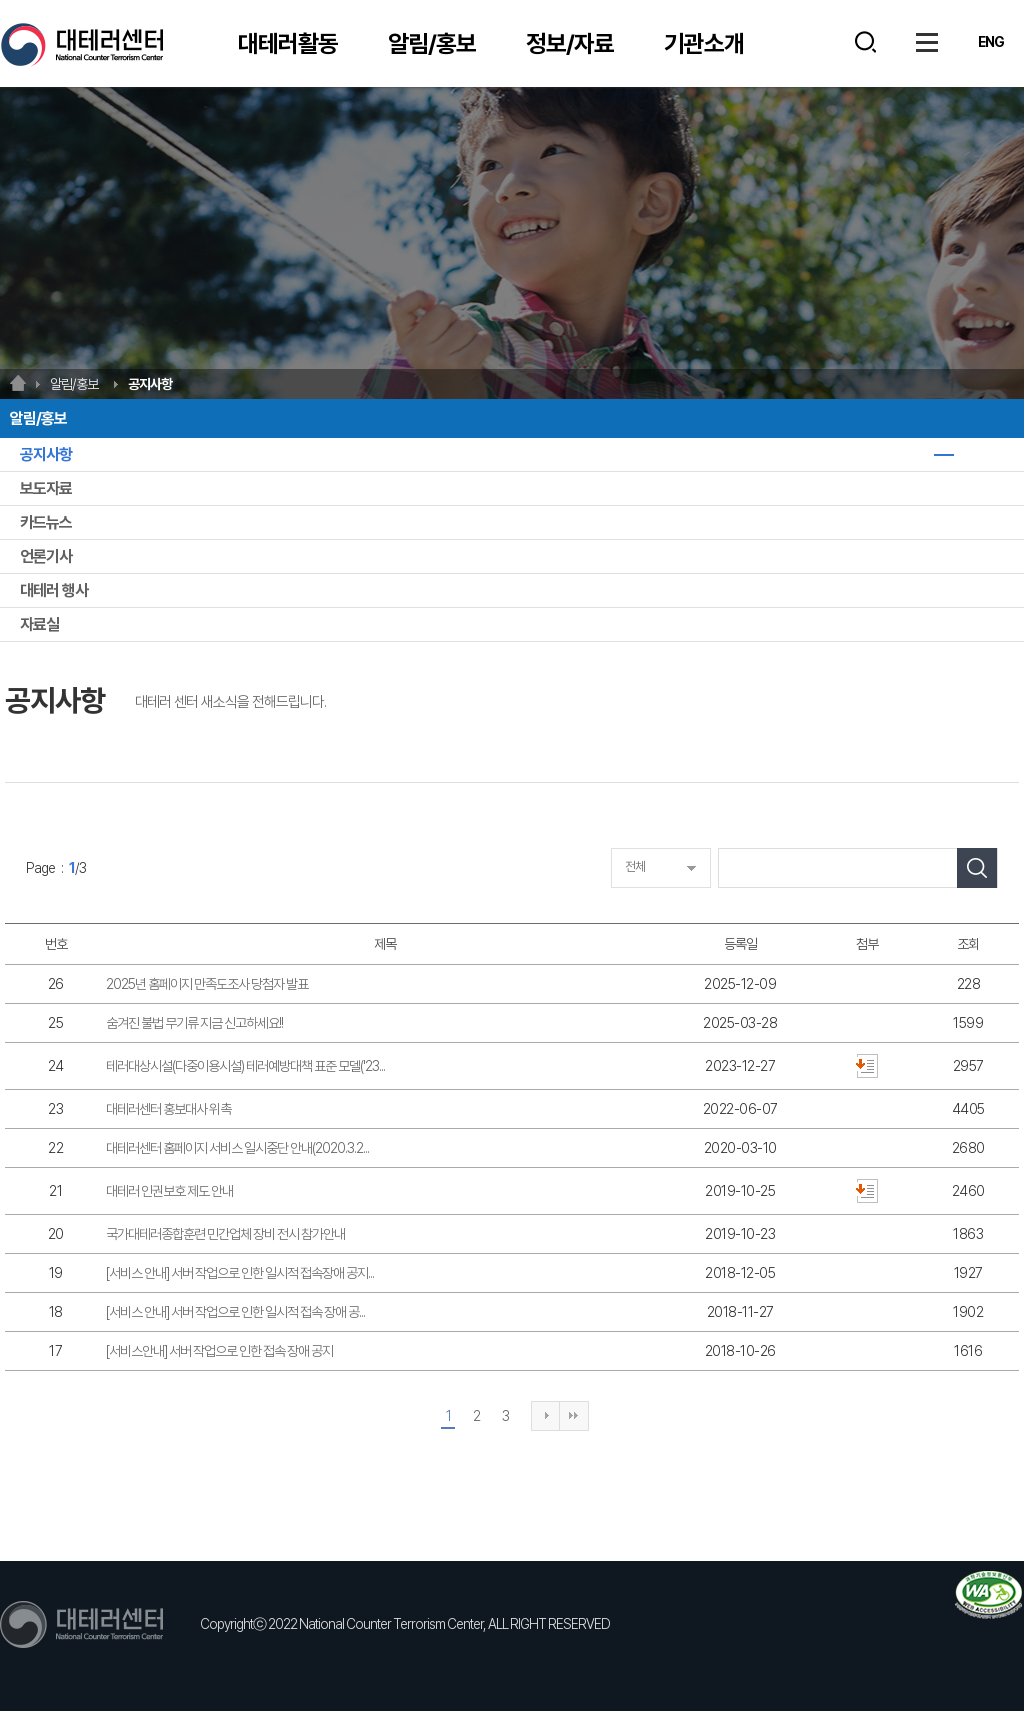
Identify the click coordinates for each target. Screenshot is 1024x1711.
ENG (991, 42)
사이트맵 (927, 42)
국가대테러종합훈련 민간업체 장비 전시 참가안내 (225, 1234)
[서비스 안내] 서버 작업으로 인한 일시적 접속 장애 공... (235, 1312)
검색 (865, 42)
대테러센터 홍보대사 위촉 (168, 1109)
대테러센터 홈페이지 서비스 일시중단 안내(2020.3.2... (237, 1148)
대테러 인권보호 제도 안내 (169, 1191)
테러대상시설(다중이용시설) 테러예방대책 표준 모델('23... (245, 1066)
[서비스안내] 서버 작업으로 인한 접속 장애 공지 (219, 1351)
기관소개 (704, 43)
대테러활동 (288, 43)
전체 (635, 866)
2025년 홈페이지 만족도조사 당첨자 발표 (207, 984)
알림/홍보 (432, 43)
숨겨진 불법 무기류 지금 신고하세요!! (194, 1023)
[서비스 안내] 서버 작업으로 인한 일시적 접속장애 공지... (240, 1273)
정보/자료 (570, 43)
